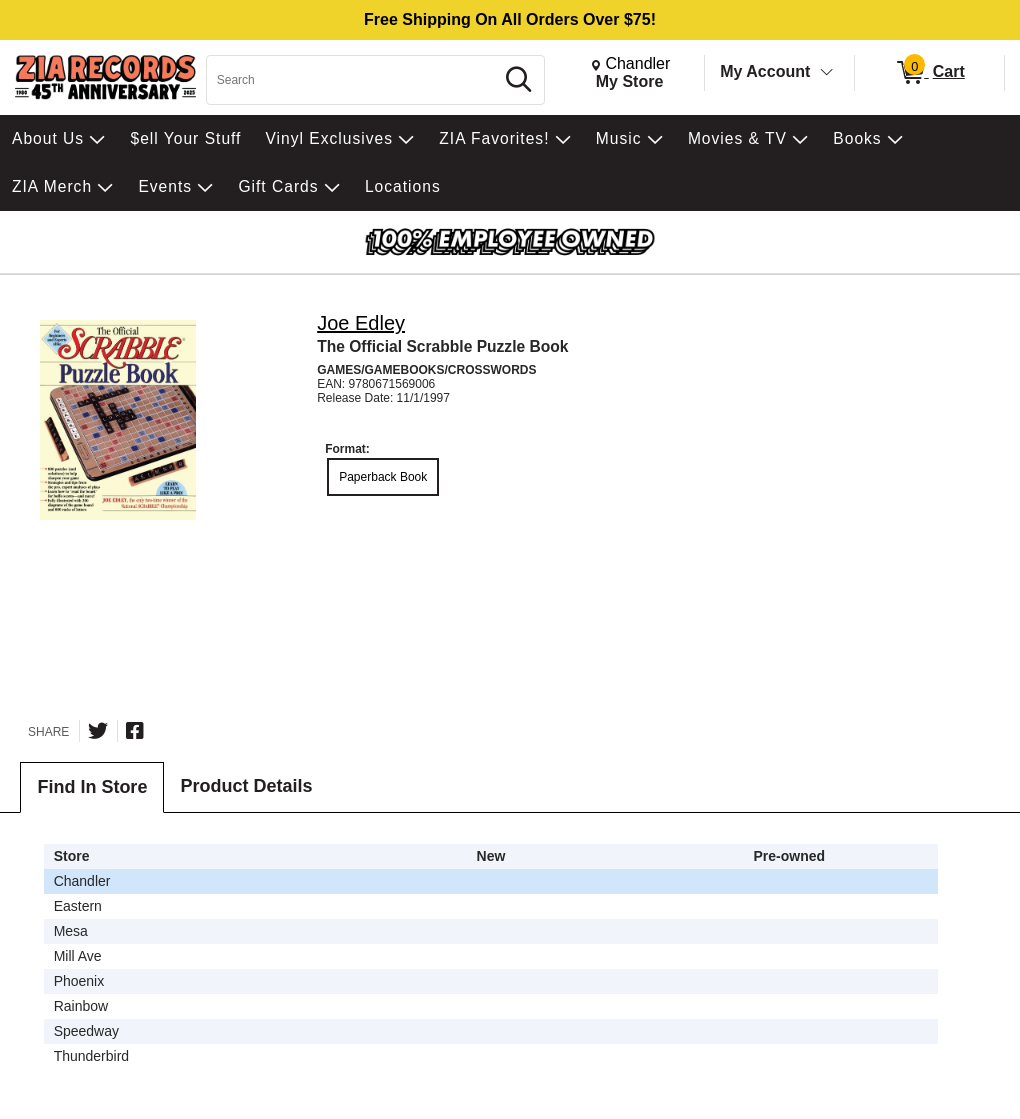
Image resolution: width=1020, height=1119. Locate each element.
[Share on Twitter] (98, 731)
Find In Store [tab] (92, 787)
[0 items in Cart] (929, 73)
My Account (765, 71)
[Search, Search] (353, 80)
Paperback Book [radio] (383, 477)
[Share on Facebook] (135, 731)
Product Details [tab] (246, 786)
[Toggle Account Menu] (827, 73)
